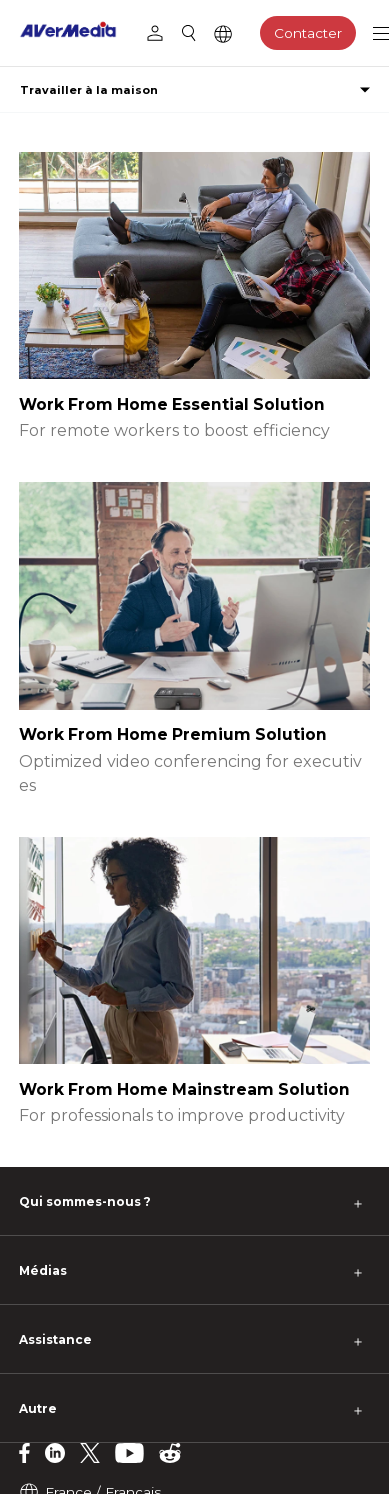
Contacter (308, 33)
